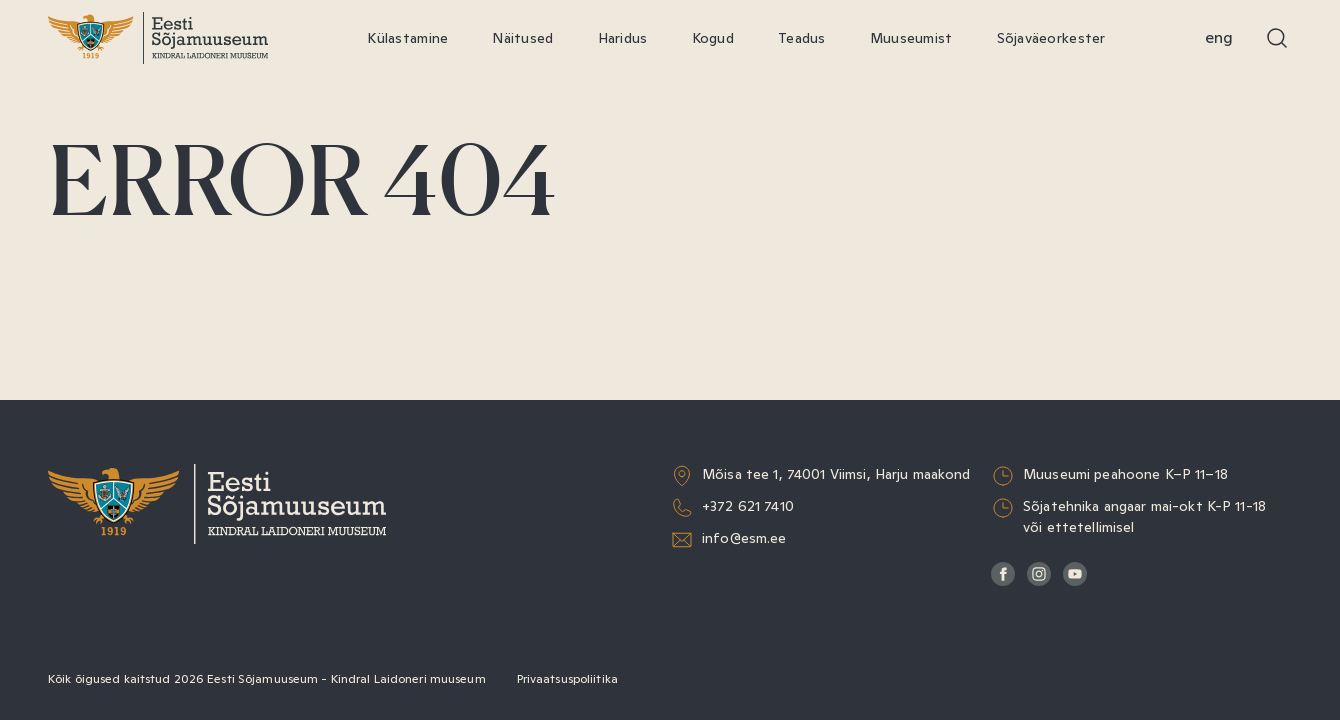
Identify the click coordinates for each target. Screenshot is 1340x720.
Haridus (623, 38)
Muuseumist (911, 38)
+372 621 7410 (748, 506)
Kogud (713, 38)
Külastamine (407, 38)
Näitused (522, 38)
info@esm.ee (744, 538)
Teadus (802, 38)
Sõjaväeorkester (1051, 38)
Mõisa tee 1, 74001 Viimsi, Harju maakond (836, 474)
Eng (1219, 37)
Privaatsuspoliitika (567, 679)
